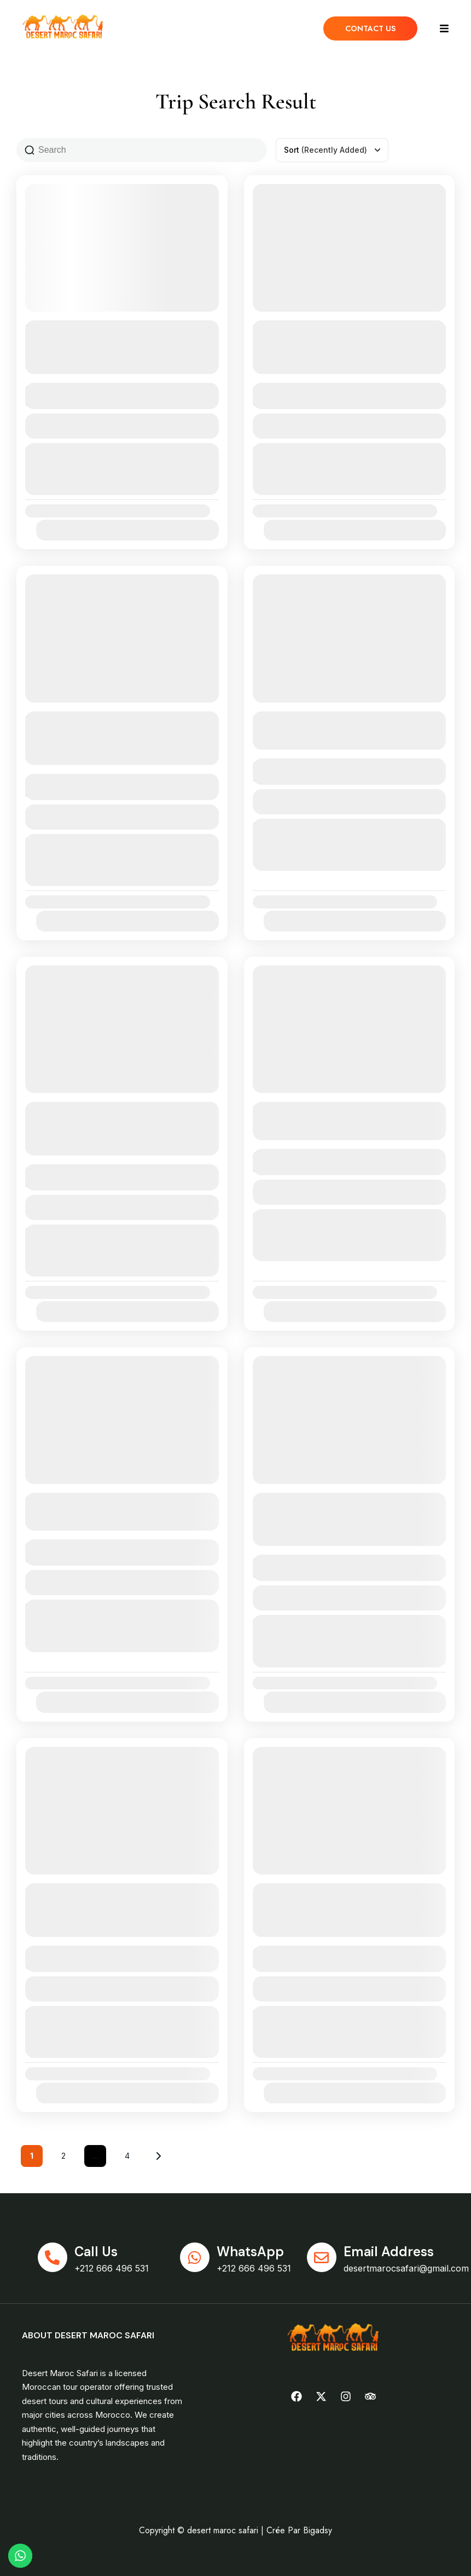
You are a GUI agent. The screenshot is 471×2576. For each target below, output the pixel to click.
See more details (115, 364)
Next (159, 2156)
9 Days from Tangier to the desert (115, 1500)
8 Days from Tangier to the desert (342, 1109)
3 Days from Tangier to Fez (323, 719)
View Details (122, 426)
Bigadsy (317, 2530)
